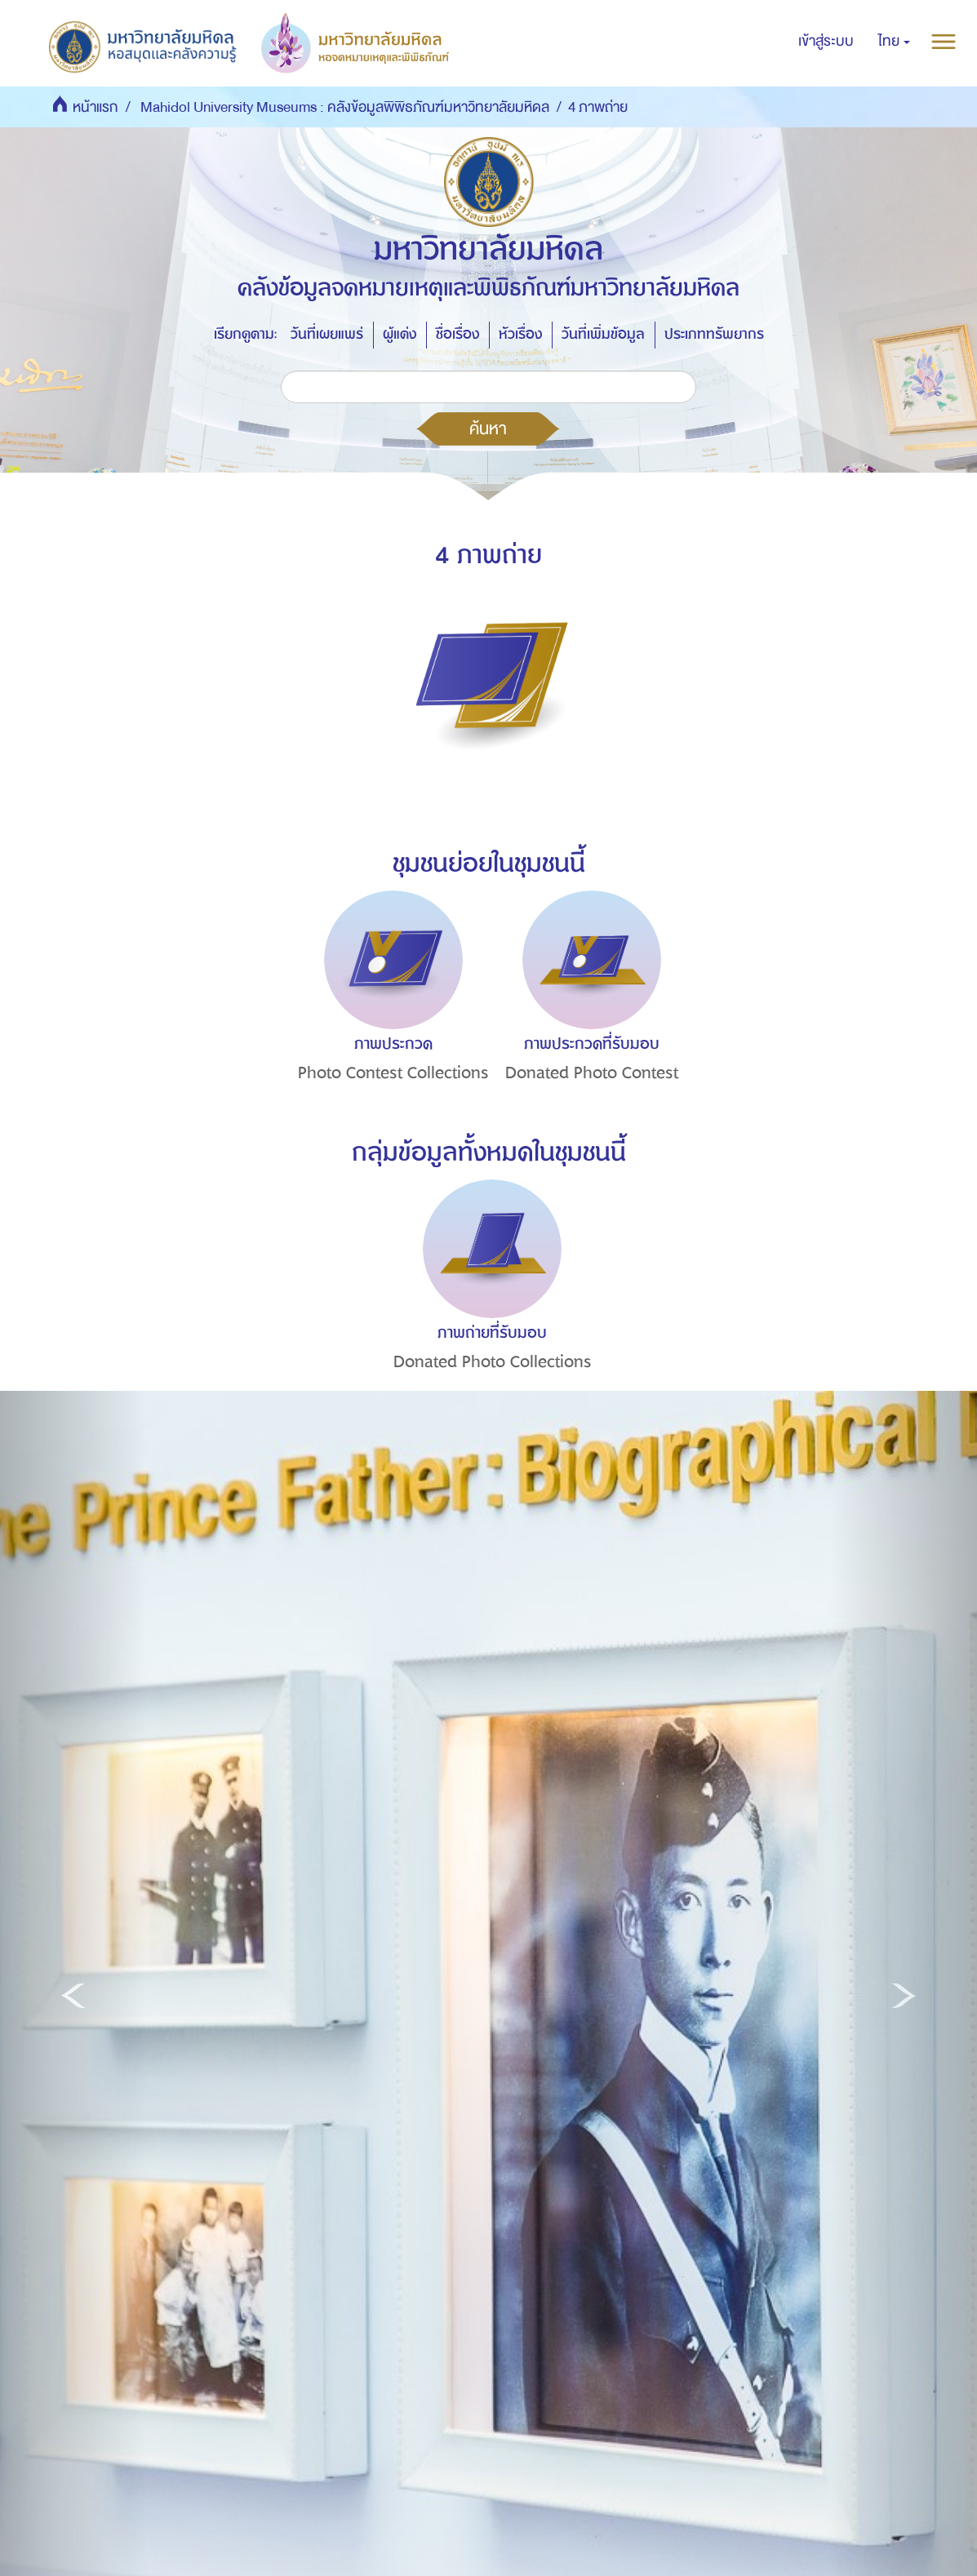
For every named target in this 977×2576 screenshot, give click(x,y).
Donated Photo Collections (492, 1361)
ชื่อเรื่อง (457, 334)
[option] (389, 1016)
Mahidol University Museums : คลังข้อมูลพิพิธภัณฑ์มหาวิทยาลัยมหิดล (344, 107)
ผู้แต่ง (399, 334)
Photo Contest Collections (393, 1072)
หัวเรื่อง (520, 334)
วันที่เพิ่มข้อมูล (603, 334)
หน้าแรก (95, 107)
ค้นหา (488, 428)
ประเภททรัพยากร (714, 334)
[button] (894, 41)
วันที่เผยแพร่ (327, 334)
